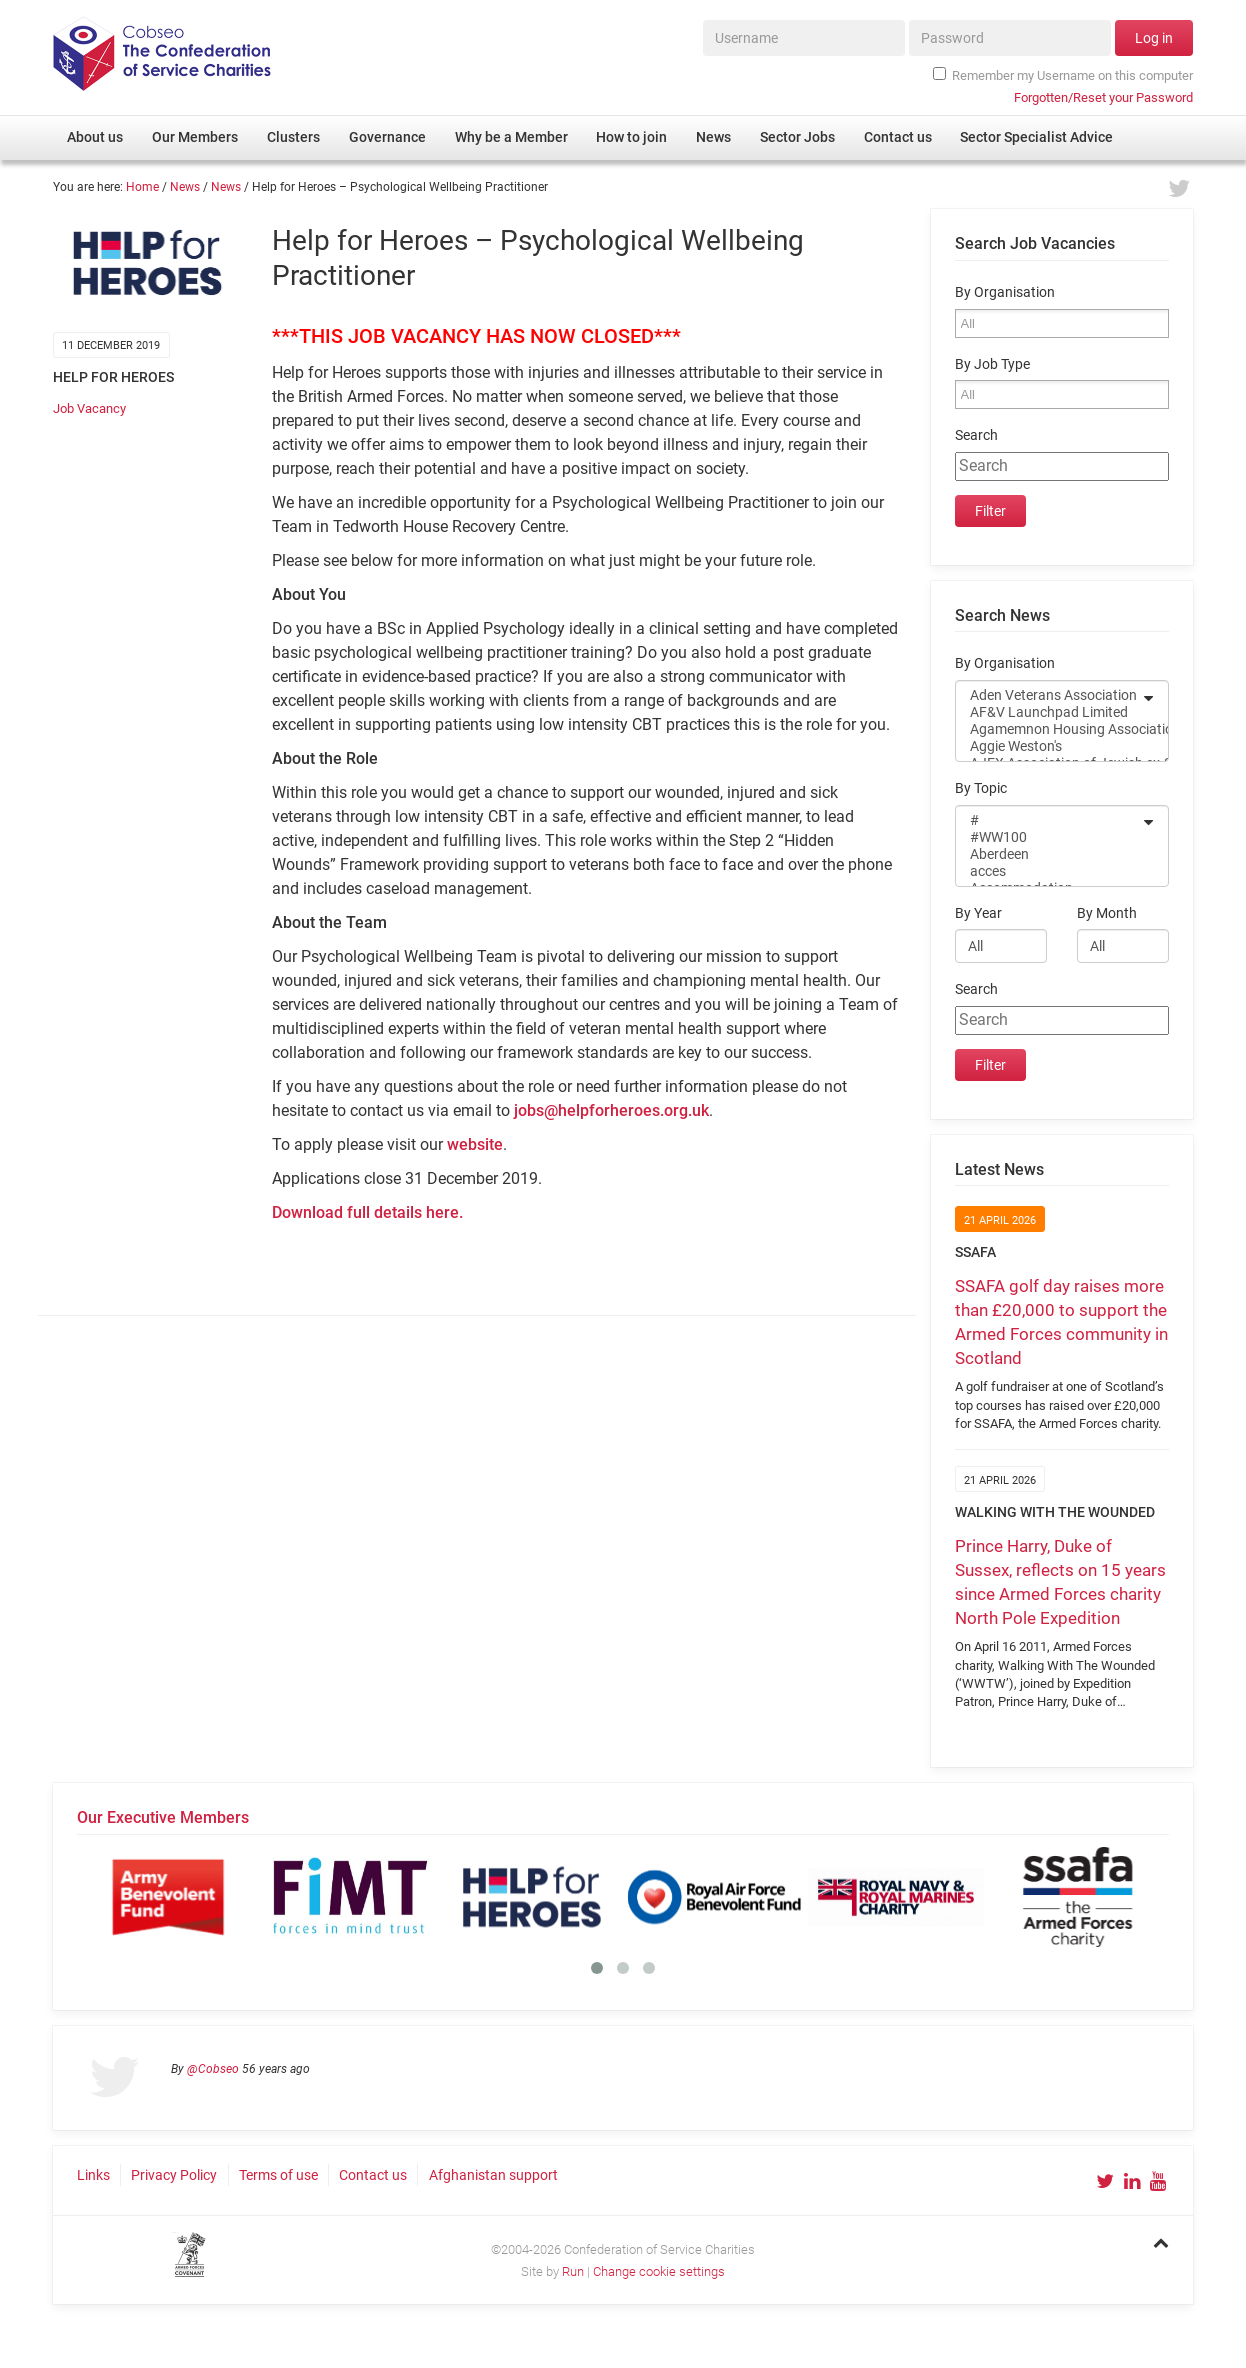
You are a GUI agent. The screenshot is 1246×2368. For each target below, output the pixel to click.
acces (1049, 871)
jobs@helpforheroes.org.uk (611, 1110)
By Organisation (1005, 292)
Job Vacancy (89, 408)
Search (976, 435)
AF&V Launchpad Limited (1049, 712)
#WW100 (1049, 837)
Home (142, 187)
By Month (1107, 913)
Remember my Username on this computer (1063, 75)
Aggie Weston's (1049, 746)
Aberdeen (1049, 854)
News (185, 187)
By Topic (981, 788)
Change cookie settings (659, 2271)
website (475, 1144)
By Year (978, 913)
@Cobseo (213, 2069)
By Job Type (992, 364)
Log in (1154, 38)
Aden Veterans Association (1049, 695)
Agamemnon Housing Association (1049, 729)
